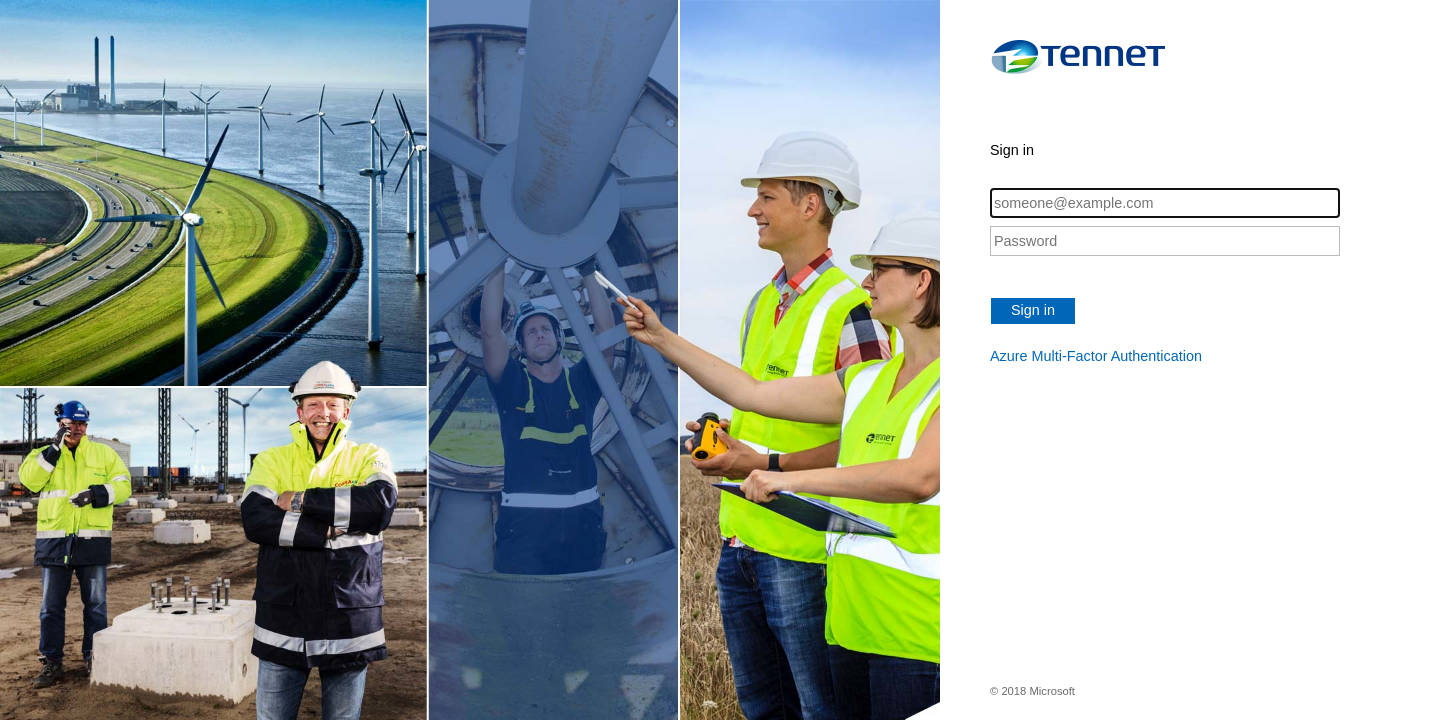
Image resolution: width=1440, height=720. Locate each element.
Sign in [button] (1033, 310)
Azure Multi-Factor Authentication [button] (1096, 356)
